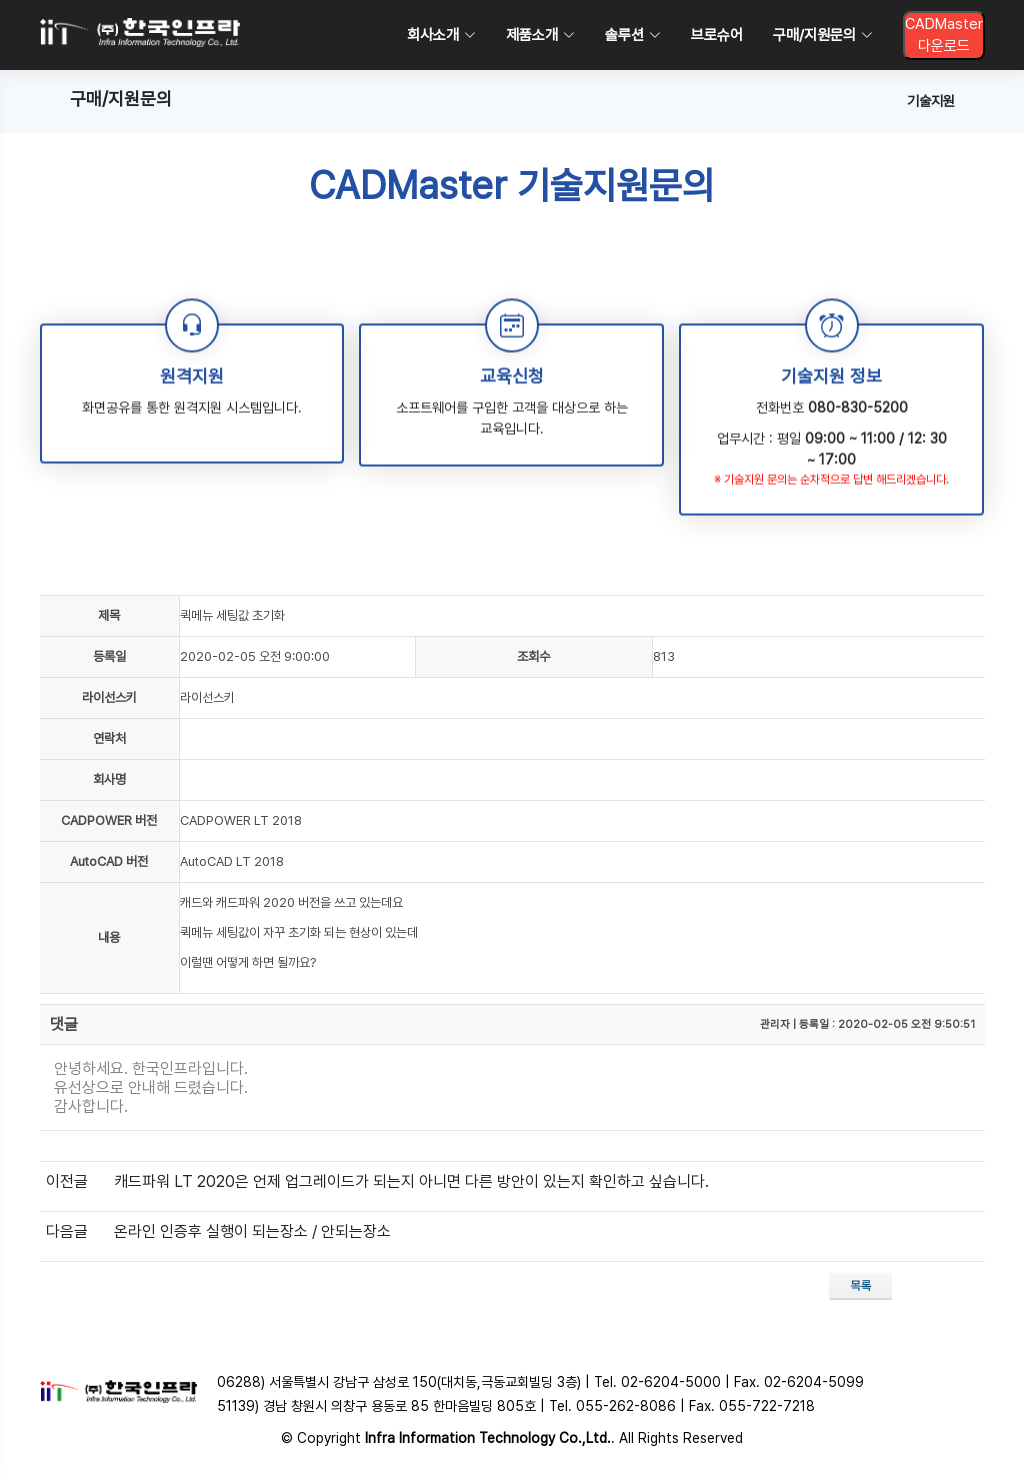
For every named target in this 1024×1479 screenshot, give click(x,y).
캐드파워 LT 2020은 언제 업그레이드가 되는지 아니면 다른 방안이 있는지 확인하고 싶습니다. (411, 1181)
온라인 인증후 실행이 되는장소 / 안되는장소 (252, 1231)
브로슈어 (717, 35)
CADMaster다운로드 (944, 35)
